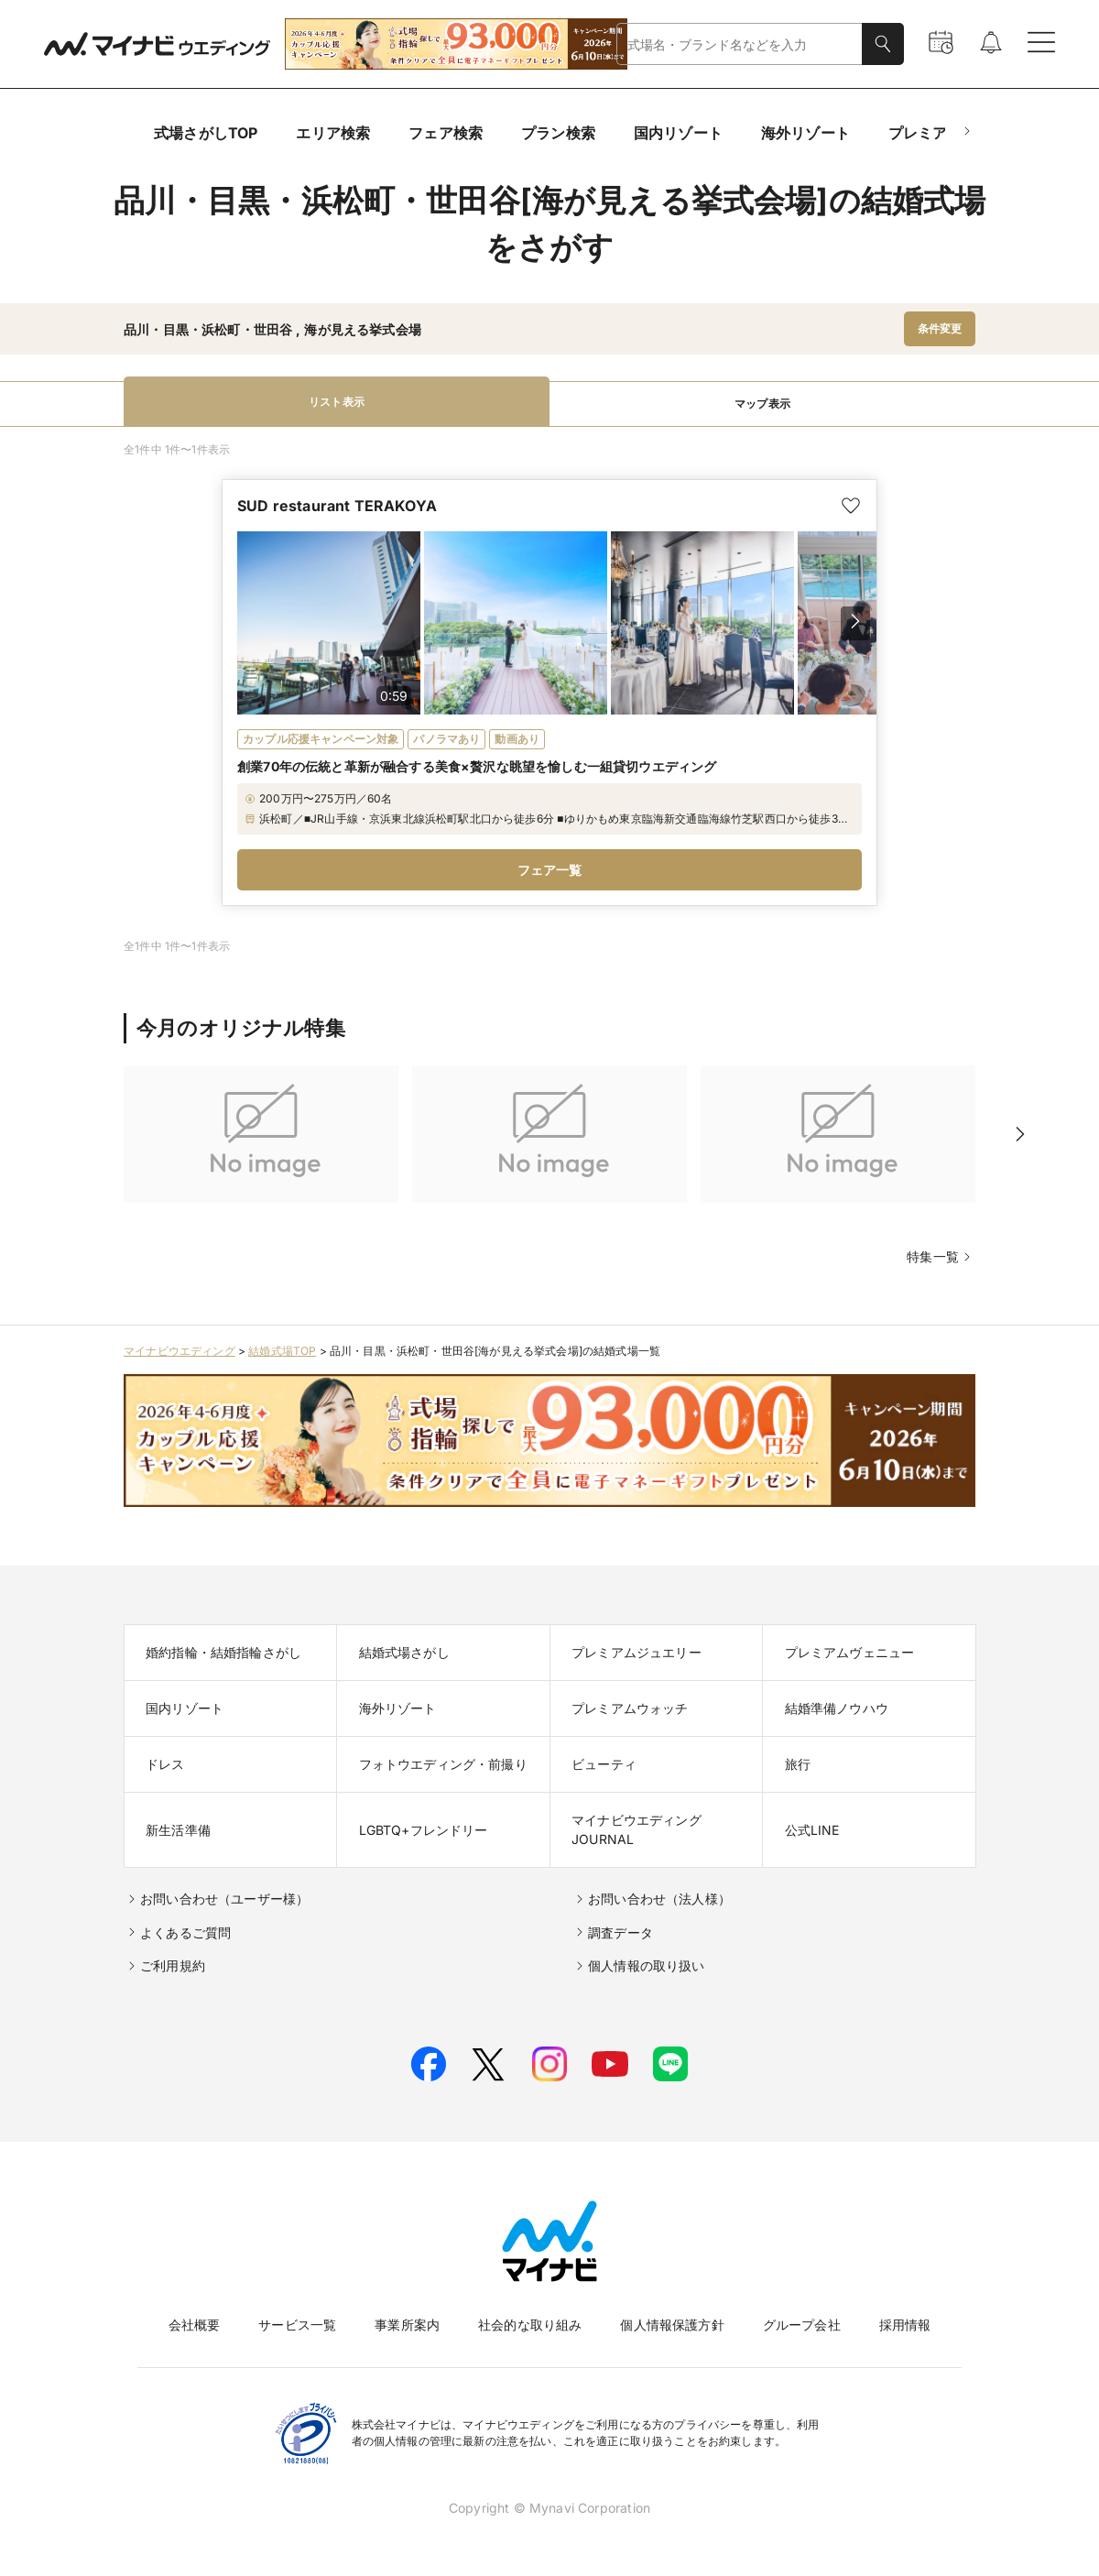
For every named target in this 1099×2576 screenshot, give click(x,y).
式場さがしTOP (205, 133)
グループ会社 (802, 2324)
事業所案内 (407, 2324)
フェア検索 (445, 133)
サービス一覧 (297, 2324)
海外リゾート (805, 133)
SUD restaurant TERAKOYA (337, 506)
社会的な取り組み (530, 2324)
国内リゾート (678, 133)
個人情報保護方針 (672, 2324)
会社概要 (195, 2324)
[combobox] (739, 44)
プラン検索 (558, 133)
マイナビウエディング (179, 1351)
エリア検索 (333, 133)
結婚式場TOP (282, 1351)
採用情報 (905, 2324)
